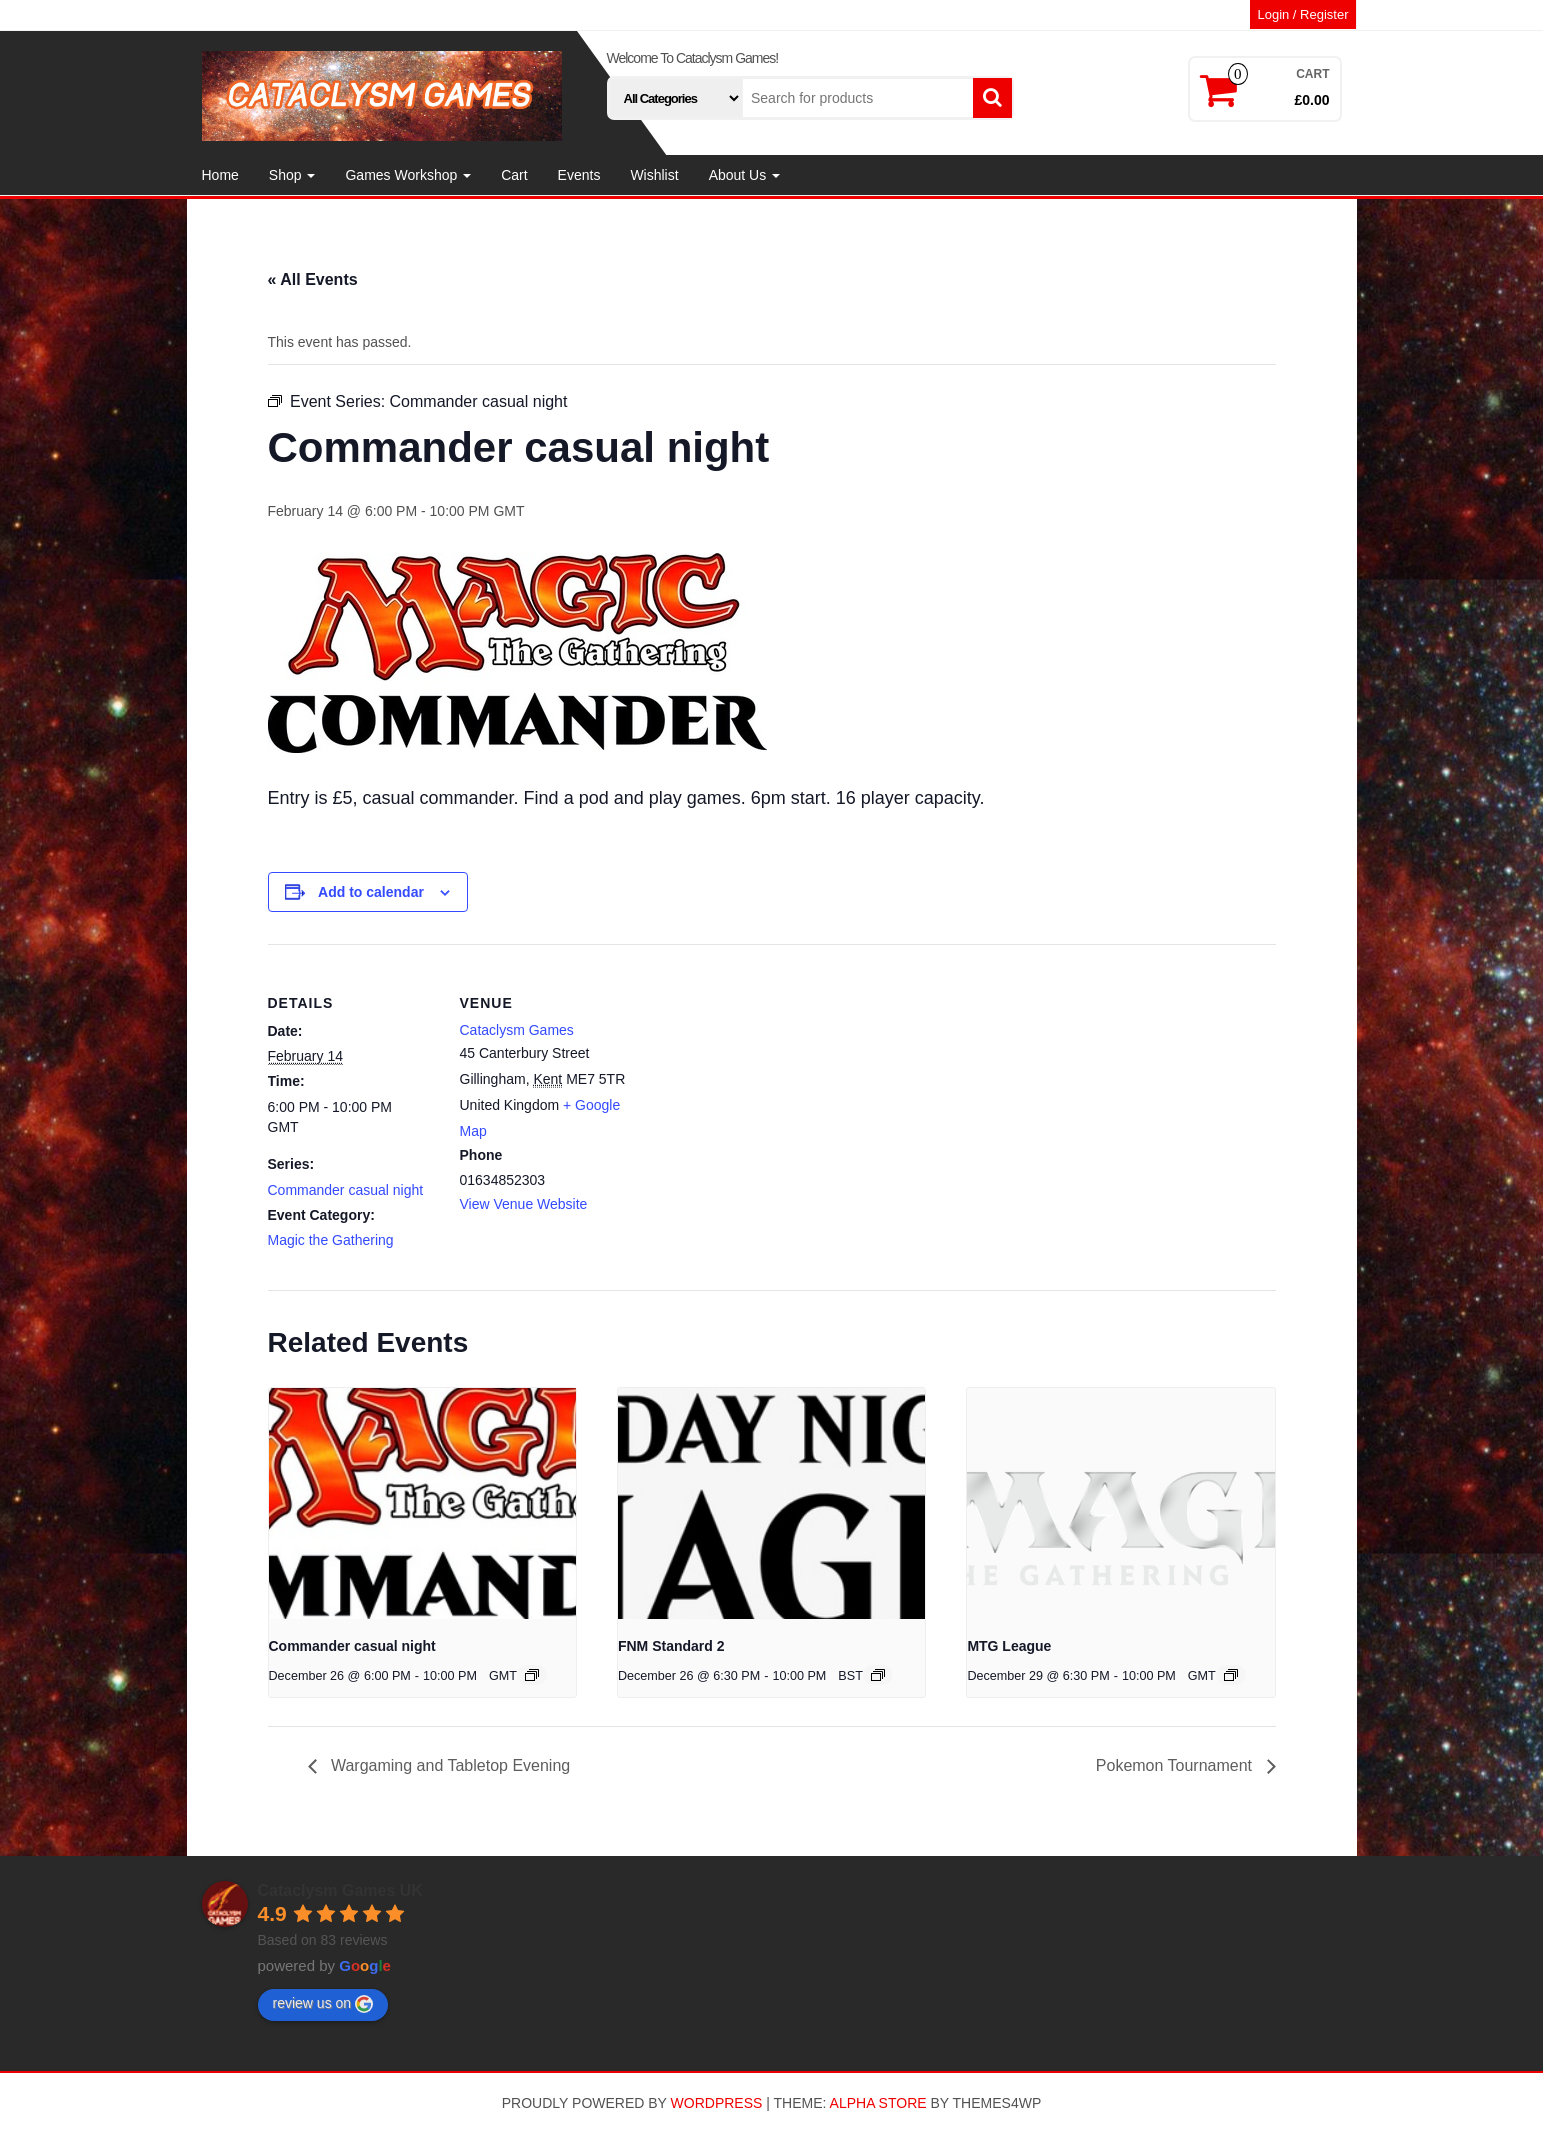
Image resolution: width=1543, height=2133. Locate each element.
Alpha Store (878, 2103)
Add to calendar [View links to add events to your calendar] (371, 892)
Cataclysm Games (517, 1030)
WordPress (717, 2103)
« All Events (313, 279)
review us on (323, 2004)
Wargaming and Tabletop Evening (449, 1765)
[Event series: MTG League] (1231, 1675)
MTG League (1009, 1646)
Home (220, 175)
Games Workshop (408, 175)
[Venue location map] (757, 1082)
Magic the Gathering (331, 1240)
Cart (514, 175)
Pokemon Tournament (1176, 1765)
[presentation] (422, 1503)
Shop (292, 175)
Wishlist (654, 175)
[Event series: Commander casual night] (532, 1675)
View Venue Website (524, 1204)
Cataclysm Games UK (340, 1890)
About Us (744, 175)
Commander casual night (346, 1190)
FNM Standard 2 (671, 1646)
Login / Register (1302, 14)
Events (579, 175)
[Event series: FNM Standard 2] (878, 1675)
